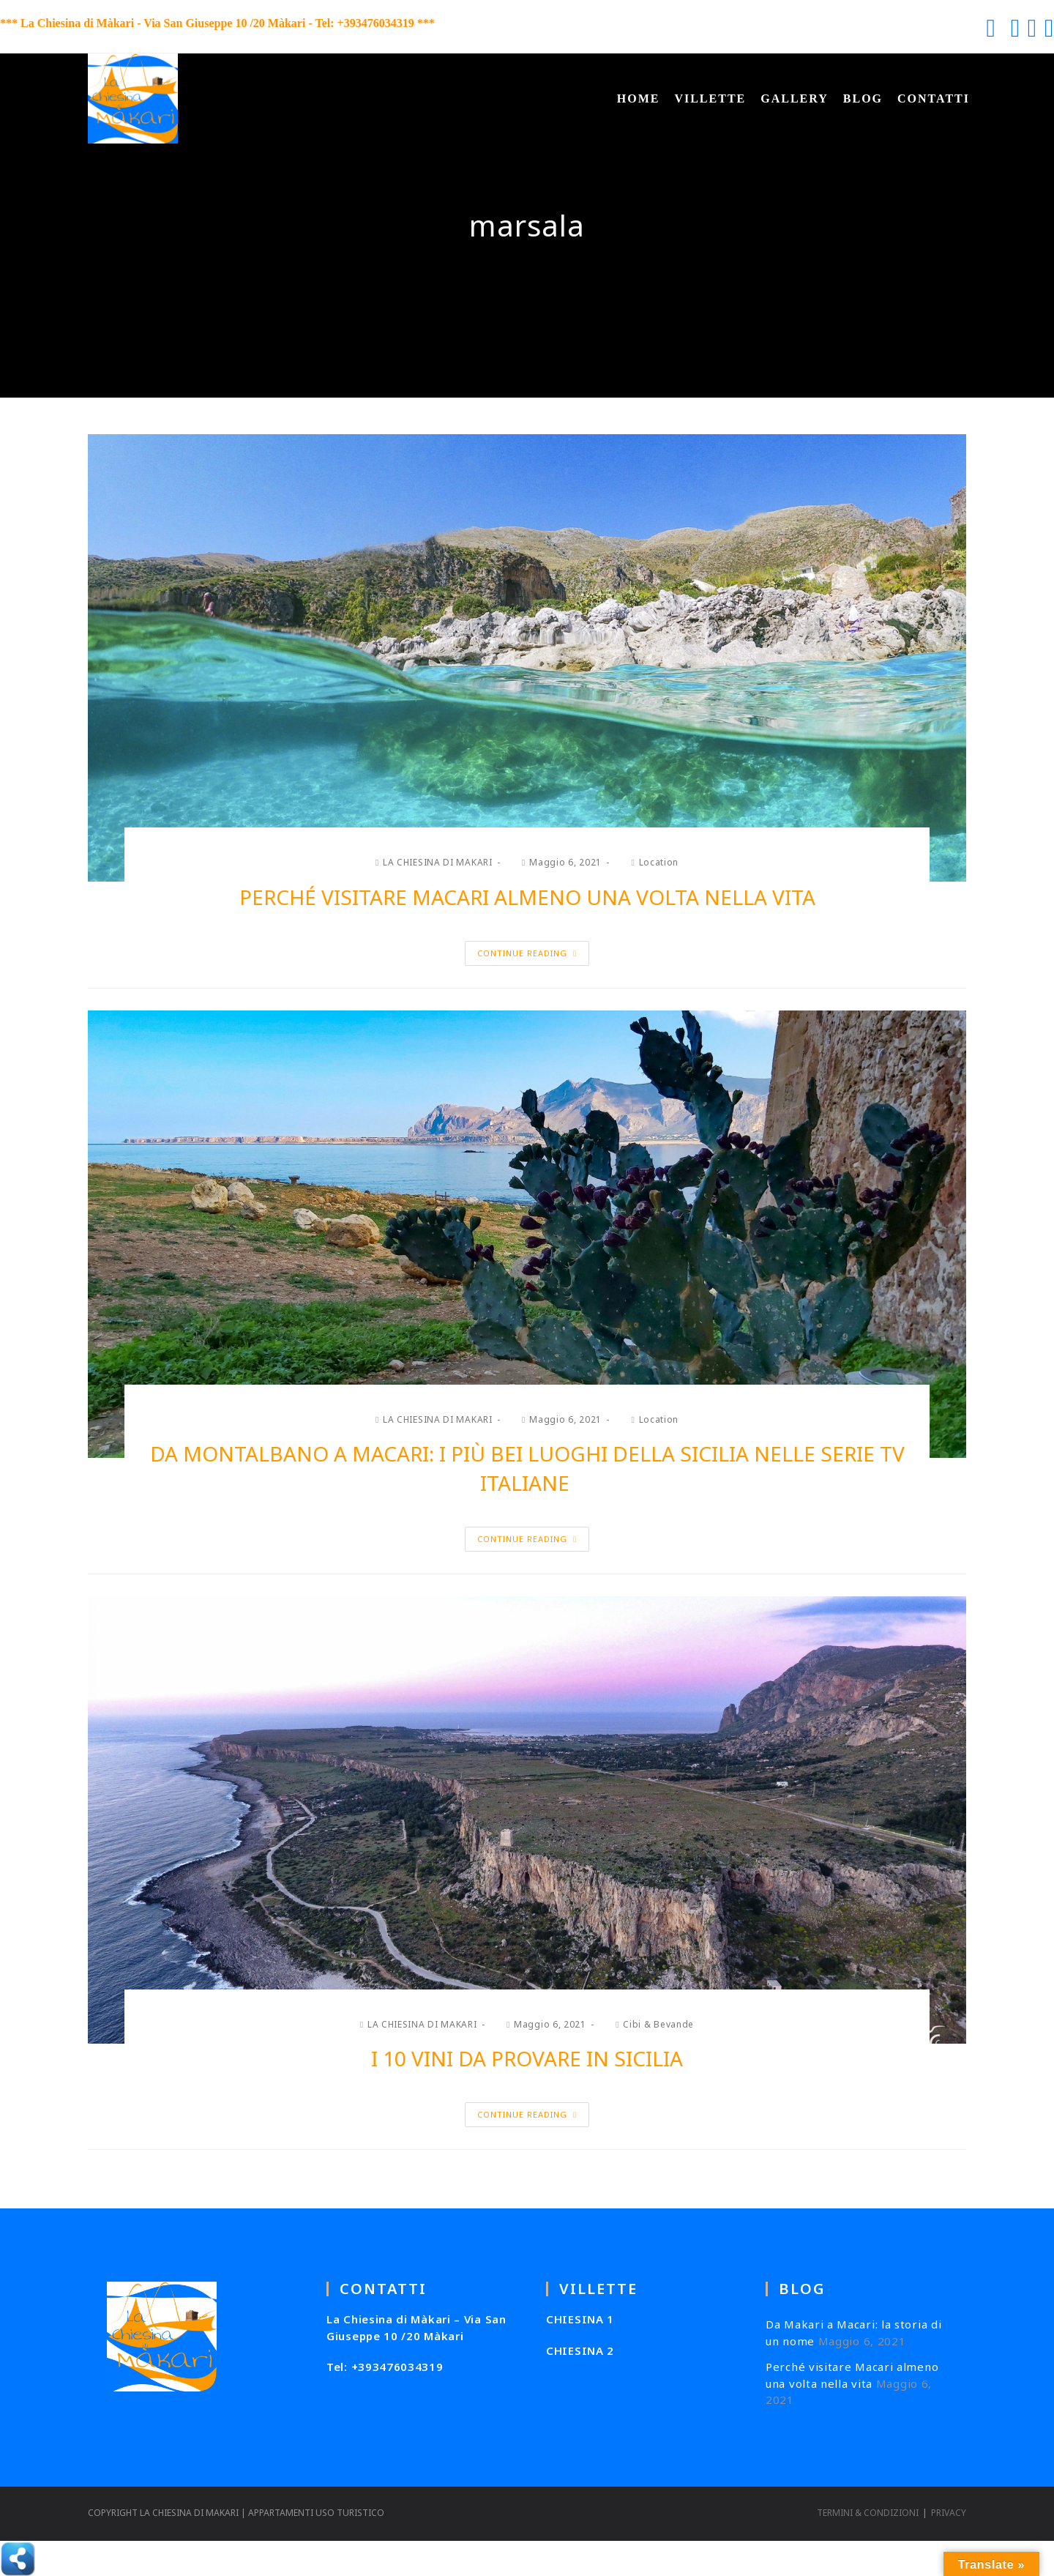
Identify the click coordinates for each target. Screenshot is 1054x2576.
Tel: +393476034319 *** (374, 23)
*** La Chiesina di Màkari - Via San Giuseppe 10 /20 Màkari (152, 23)
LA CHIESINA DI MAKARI (438, 862)
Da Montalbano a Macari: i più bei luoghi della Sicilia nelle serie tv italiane (527, 1468)
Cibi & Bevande (658, 2024)
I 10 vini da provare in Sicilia (527, 2058)
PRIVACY (948, 2512)
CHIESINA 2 (580, 2350)
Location (659, 862)
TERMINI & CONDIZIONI (868, 2512)
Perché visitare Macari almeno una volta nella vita (527, 897)
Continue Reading (527, 953)
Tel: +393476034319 (385, 2366)
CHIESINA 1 (580, 2319)
